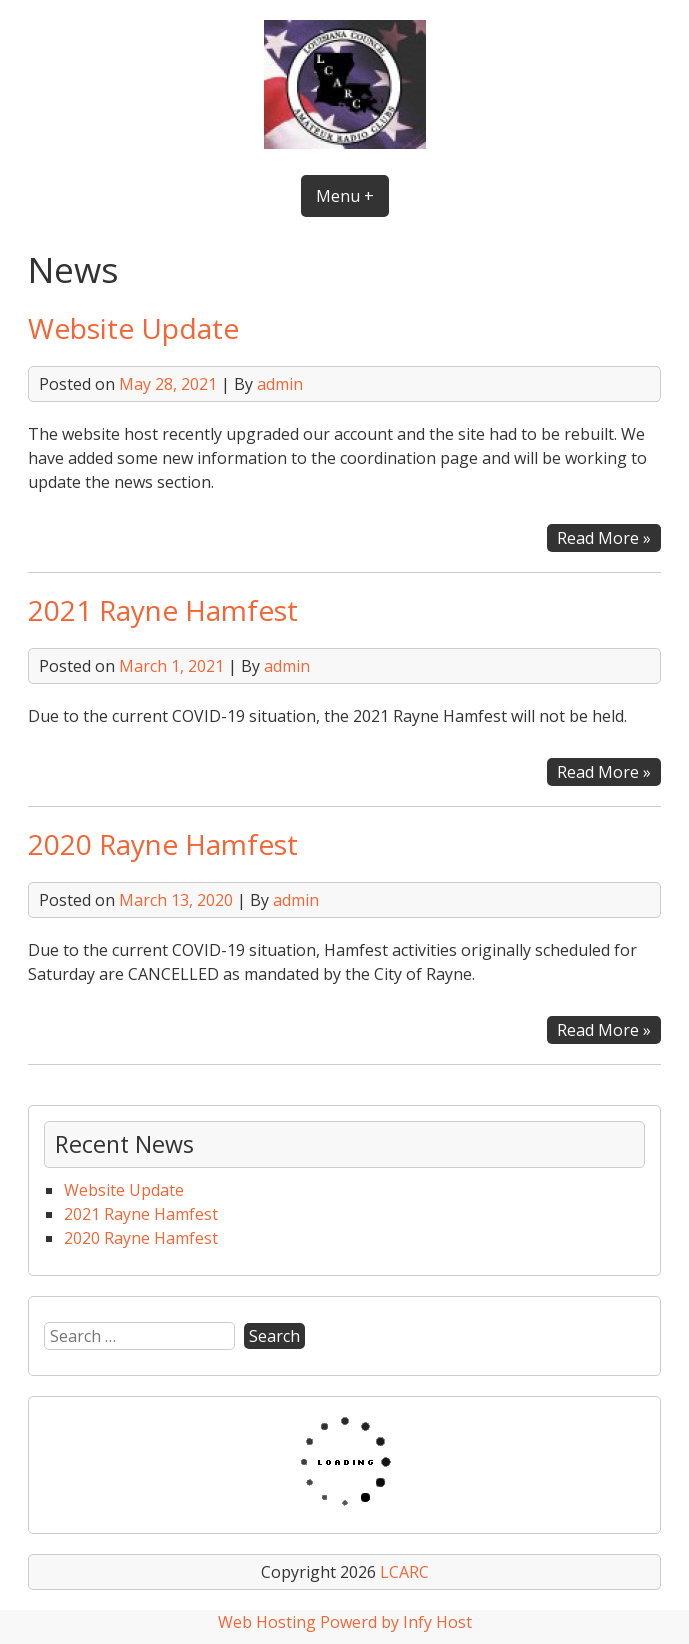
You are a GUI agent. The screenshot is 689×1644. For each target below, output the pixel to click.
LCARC (404, 1572)
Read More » (609, 538)
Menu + (345, 196)
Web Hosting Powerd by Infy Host (345, 1622)
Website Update (133, 328)
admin (280, 384)
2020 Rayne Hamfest (163, 844)
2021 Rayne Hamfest (163, 610)
